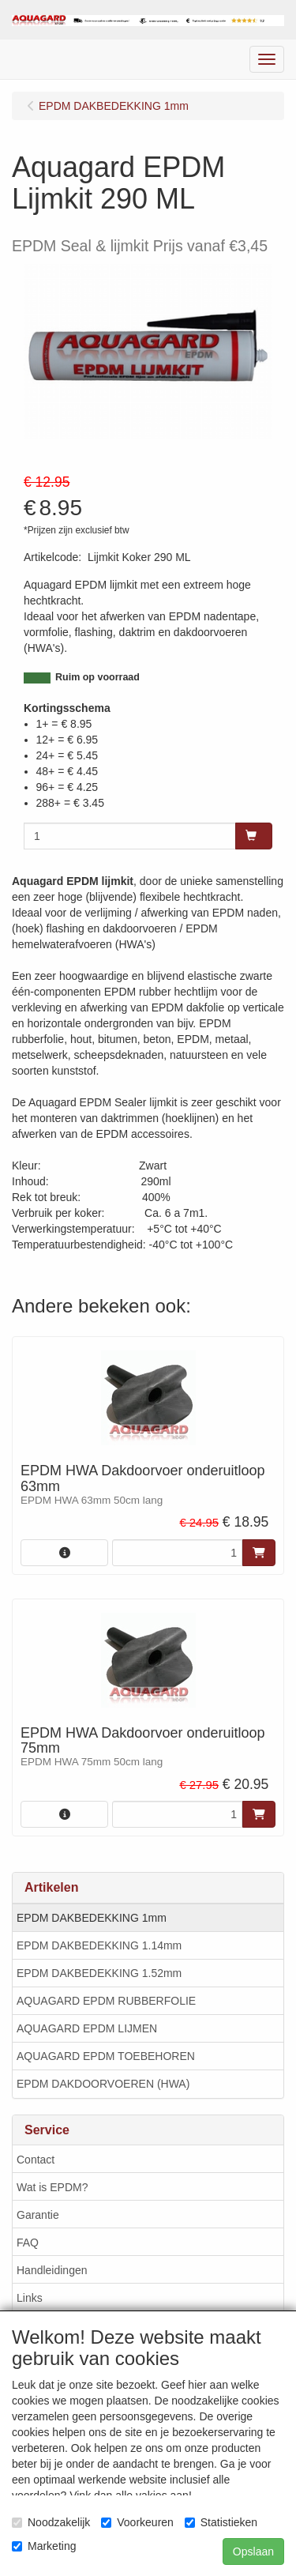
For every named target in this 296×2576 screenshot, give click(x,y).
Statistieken (221, 2522)
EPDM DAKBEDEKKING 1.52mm (99, 1973)
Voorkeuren (137, 2522)
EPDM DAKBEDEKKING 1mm (92, 1917)
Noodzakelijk (51, 2522)
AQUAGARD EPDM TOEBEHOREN (106, 2056)
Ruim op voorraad (97, 677)
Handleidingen (52, 2270)
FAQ (28, 2242)
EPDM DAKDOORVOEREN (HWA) (103, 2083)
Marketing (44, 2546)
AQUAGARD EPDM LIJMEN (87, 2028)
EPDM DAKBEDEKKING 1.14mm (99, 1945)
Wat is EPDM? (52, 2187)
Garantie (38, 2215)
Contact (35, 2159)
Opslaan (253, 2551)
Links (30, 2298)
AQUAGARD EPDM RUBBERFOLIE (106, 2000)
